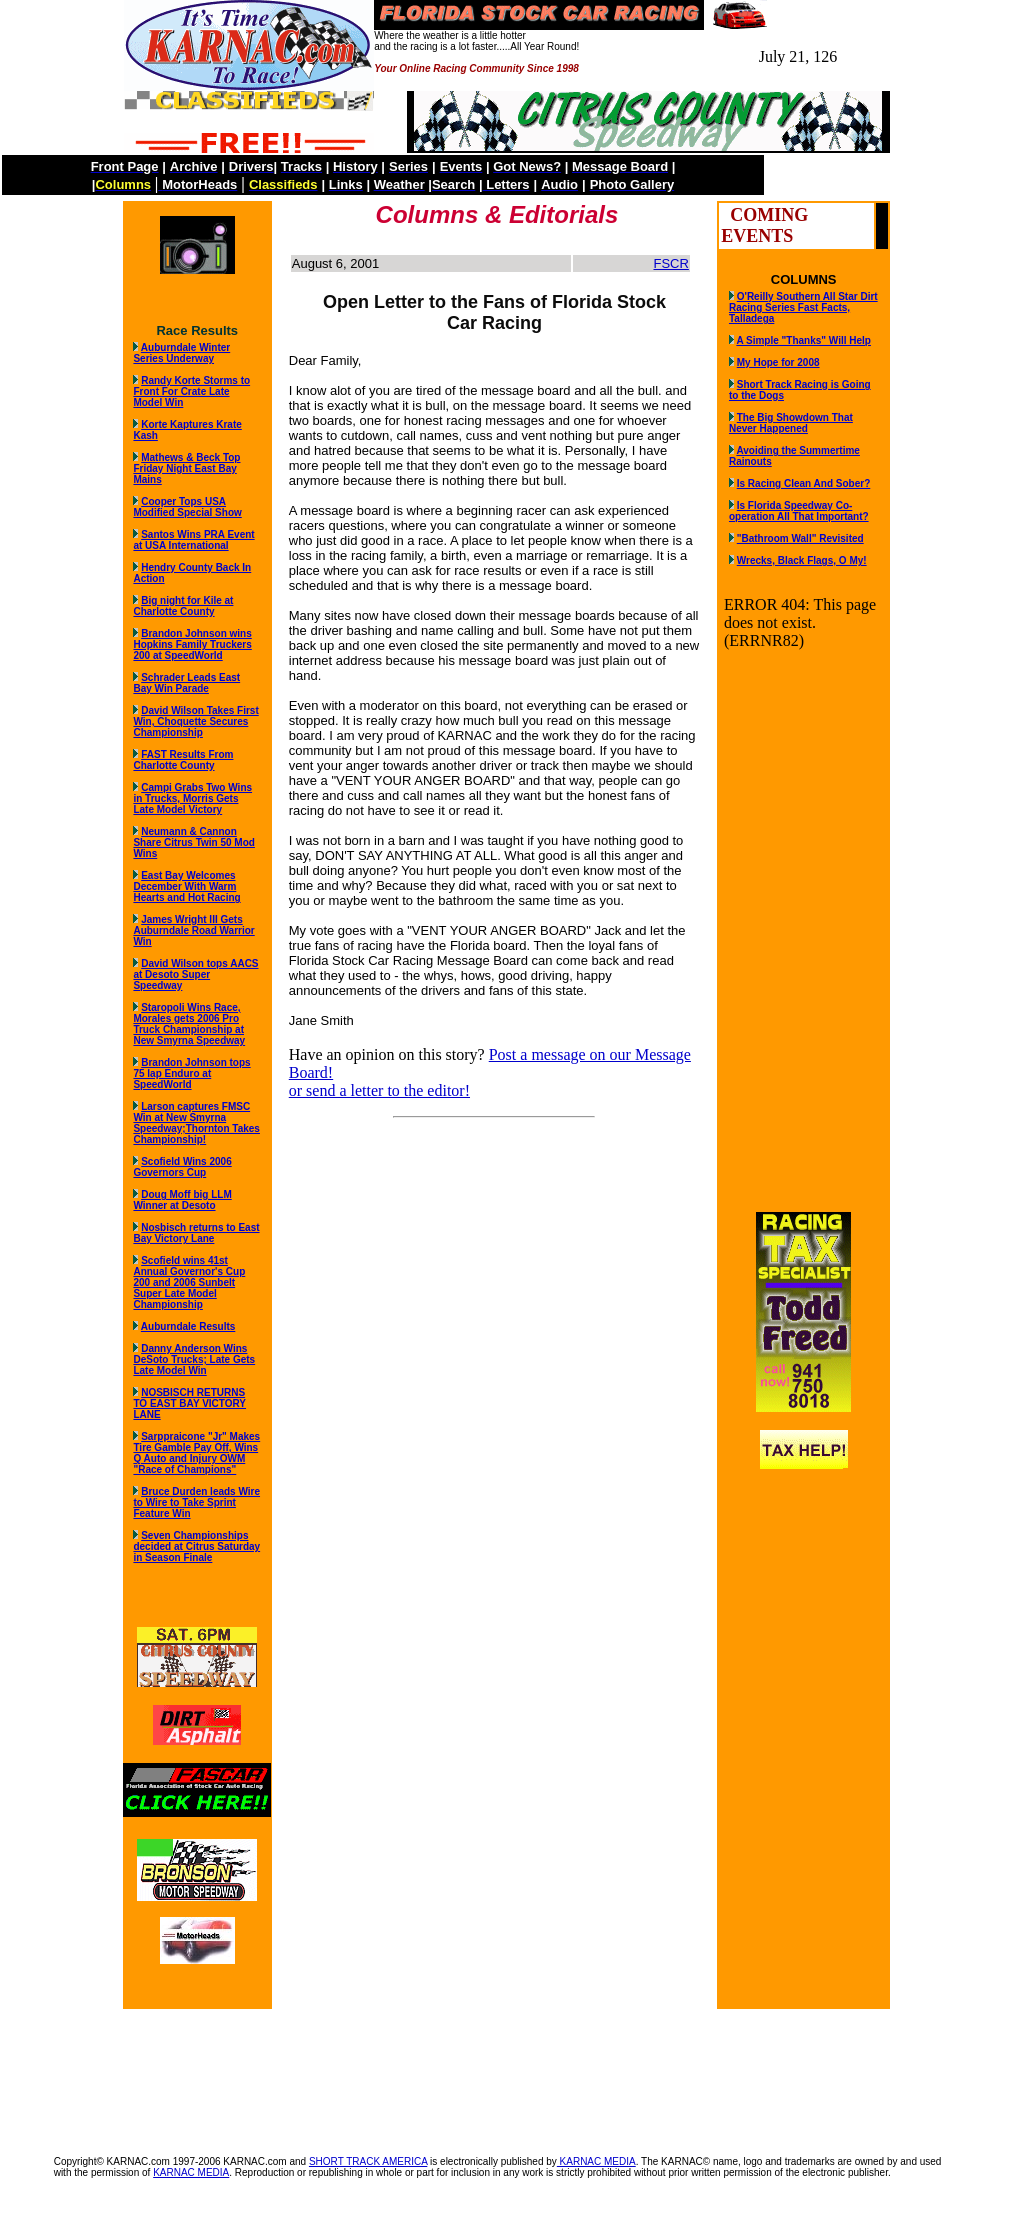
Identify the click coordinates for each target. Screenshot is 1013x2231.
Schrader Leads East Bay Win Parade (186, 683)
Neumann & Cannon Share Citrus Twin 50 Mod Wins (194, 842)
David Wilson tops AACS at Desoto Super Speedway (195, 974)
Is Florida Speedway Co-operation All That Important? (799, 511)
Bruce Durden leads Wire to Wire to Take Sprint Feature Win (196, 1502)
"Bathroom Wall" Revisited (800, 538)
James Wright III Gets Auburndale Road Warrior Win (193, 930)
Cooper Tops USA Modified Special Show (187, 507)
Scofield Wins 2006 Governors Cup (182, 1167)
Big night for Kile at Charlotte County (183, 606)
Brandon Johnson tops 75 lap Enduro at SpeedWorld (191, 1073)
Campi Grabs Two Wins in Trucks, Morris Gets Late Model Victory (192, 798)
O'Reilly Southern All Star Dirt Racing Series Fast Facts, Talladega (803, 307)
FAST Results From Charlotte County (183, 760)
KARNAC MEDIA (596, 2161)
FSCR (670, 263)
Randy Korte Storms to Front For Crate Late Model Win (191, 391)
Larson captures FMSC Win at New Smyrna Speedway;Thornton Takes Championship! (196, 1123)
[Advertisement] (507, 2072)
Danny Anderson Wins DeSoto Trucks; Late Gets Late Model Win (194, 1359)
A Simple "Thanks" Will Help (803, 340)
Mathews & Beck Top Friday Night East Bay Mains (186, 468)
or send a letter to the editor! (379, 1090)
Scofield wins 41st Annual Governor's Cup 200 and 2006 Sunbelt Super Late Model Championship (189, 1282)
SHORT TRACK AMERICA (368, 2161)
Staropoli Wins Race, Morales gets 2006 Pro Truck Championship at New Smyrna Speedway (189, 1024)
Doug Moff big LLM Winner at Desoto (182, 1200)
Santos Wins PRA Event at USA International (193, 540)
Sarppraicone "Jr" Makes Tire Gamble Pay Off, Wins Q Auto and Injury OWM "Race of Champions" (196, 1453)
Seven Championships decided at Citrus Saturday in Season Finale (196, 1546)
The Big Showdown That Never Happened (791, 423)
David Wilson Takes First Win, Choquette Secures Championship (195, 721)
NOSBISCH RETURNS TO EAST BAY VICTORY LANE (189, 1403)
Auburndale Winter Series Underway (181, 353)
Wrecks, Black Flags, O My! (802, 560)
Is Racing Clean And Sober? (804, 483)
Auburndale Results (188, 1326)
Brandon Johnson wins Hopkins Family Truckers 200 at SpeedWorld (192, 644)
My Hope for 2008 (778, 362)
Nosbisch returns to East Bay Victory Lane (196, 1233)
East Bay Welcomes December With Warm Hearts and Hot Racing (186, 886)
